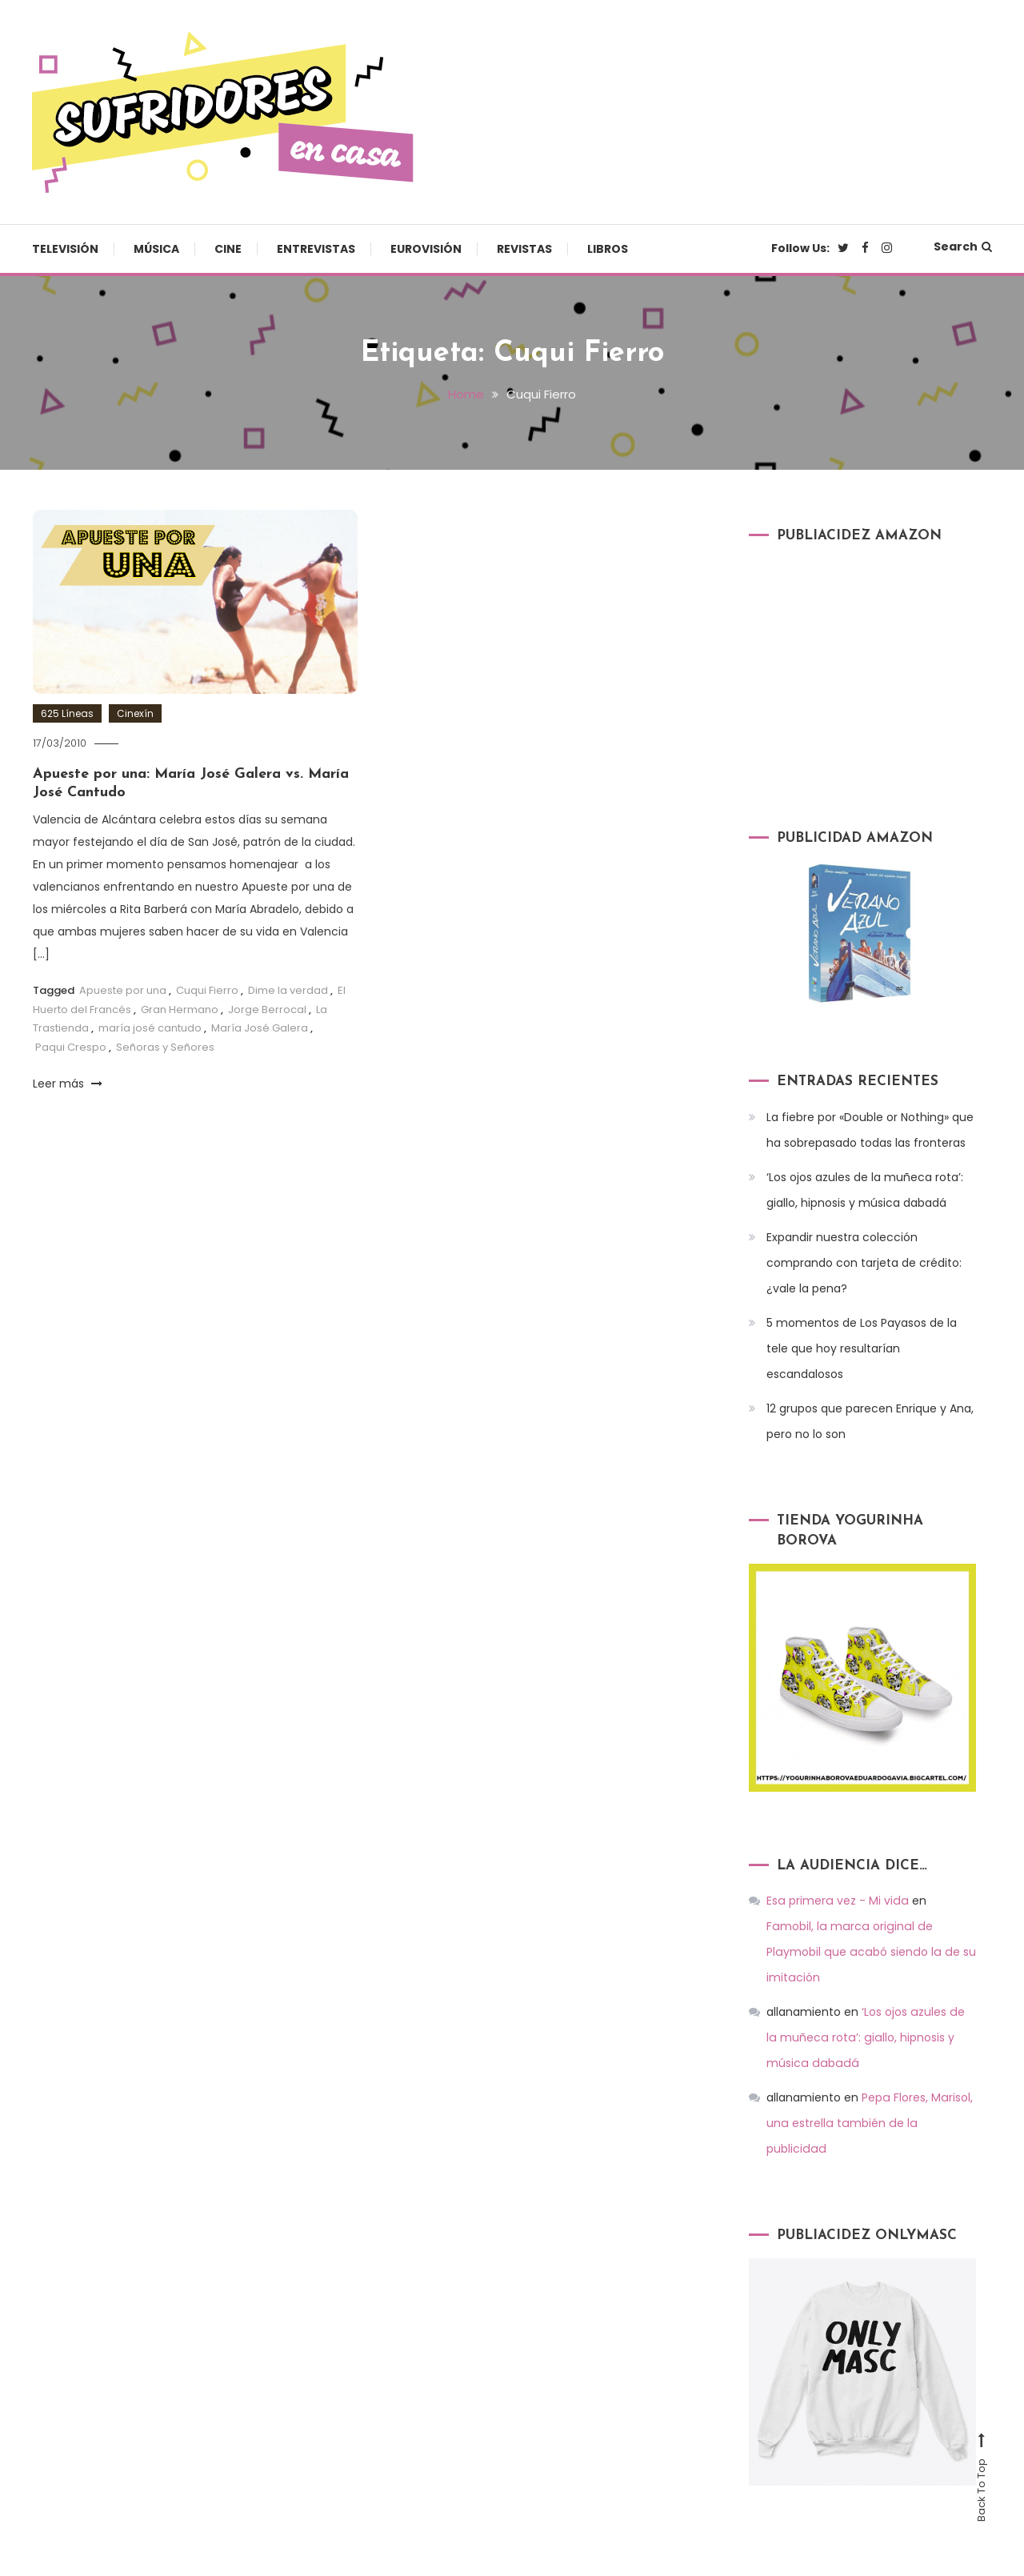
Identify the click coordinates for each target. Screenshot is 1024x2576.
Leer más (67, 1083)
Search (963, 246)
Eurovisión (426, 249)
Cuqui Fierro (207, 990)
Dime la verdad (288, 990)
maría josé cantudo (150, 1027)
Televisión (65, 249)
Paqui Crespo (70, 1046)
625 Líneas (67, 712)
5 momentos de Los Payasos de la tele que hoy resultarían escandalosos (861, 1347)
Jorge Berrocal (267, 1008)
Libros (607, 249)
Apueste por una (122, 990)
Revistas (524, 249)
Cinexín (135, 712)
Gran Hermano (179, 1008)
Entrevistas (316, 249)
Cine (228, 249)
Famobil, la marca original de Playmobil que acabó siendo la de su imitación (869, 1926)
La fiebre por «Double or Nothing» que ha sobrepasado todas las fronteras (870, 1129)
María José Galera (259, 1027)
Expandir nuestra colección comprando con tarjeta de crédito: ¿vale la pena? (864, 1262)
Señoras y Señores (165, 1046)
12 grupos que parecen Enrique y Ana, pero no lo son (870, 1420)
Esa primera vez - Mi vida (836, 1901)
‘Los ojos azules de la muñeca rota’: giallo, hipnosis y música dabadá (864, 1189)
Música (156, 249)
